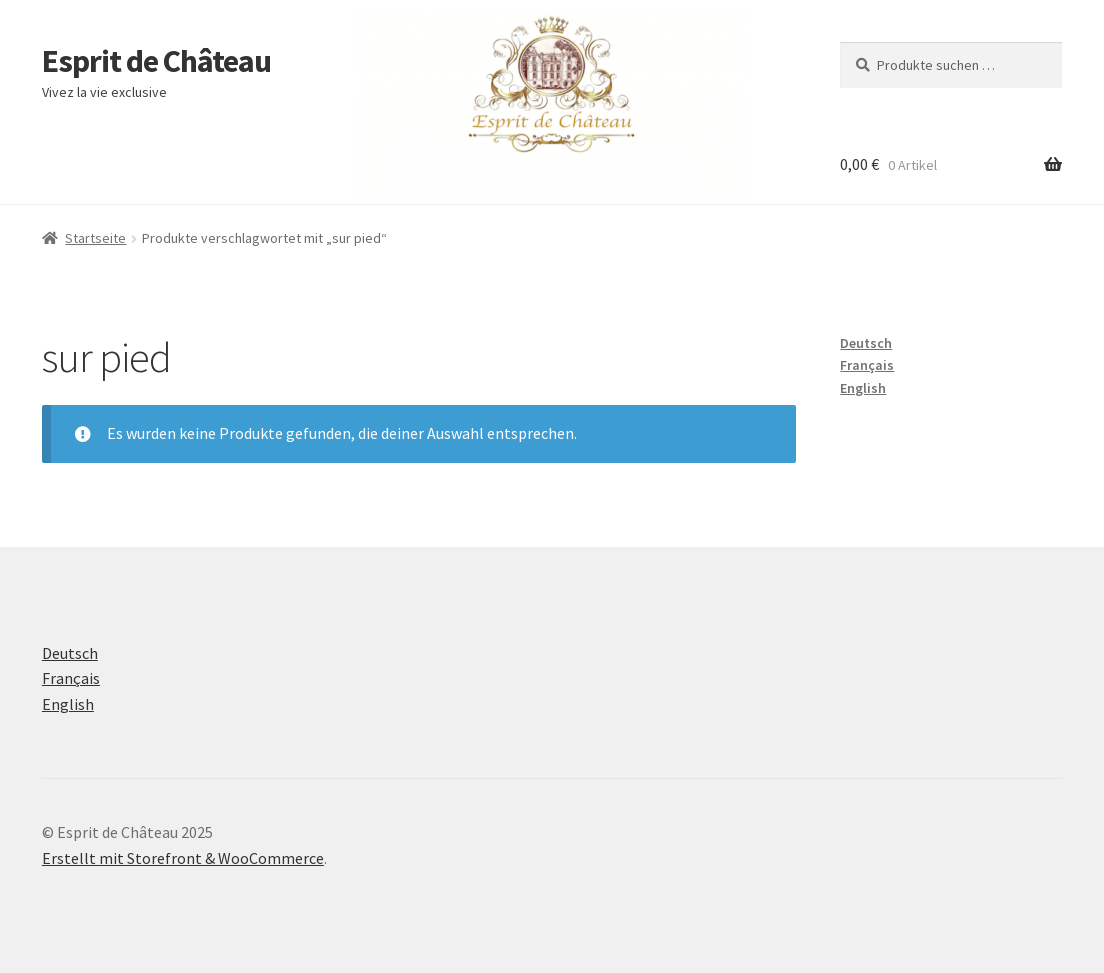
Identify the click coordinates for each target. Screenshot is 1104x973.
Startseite (95, 238)
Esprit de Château (156, 61)
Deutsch (866, 343)
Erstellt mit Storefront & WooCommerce (183, 858)
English (863, 388)
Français (867, 365)
